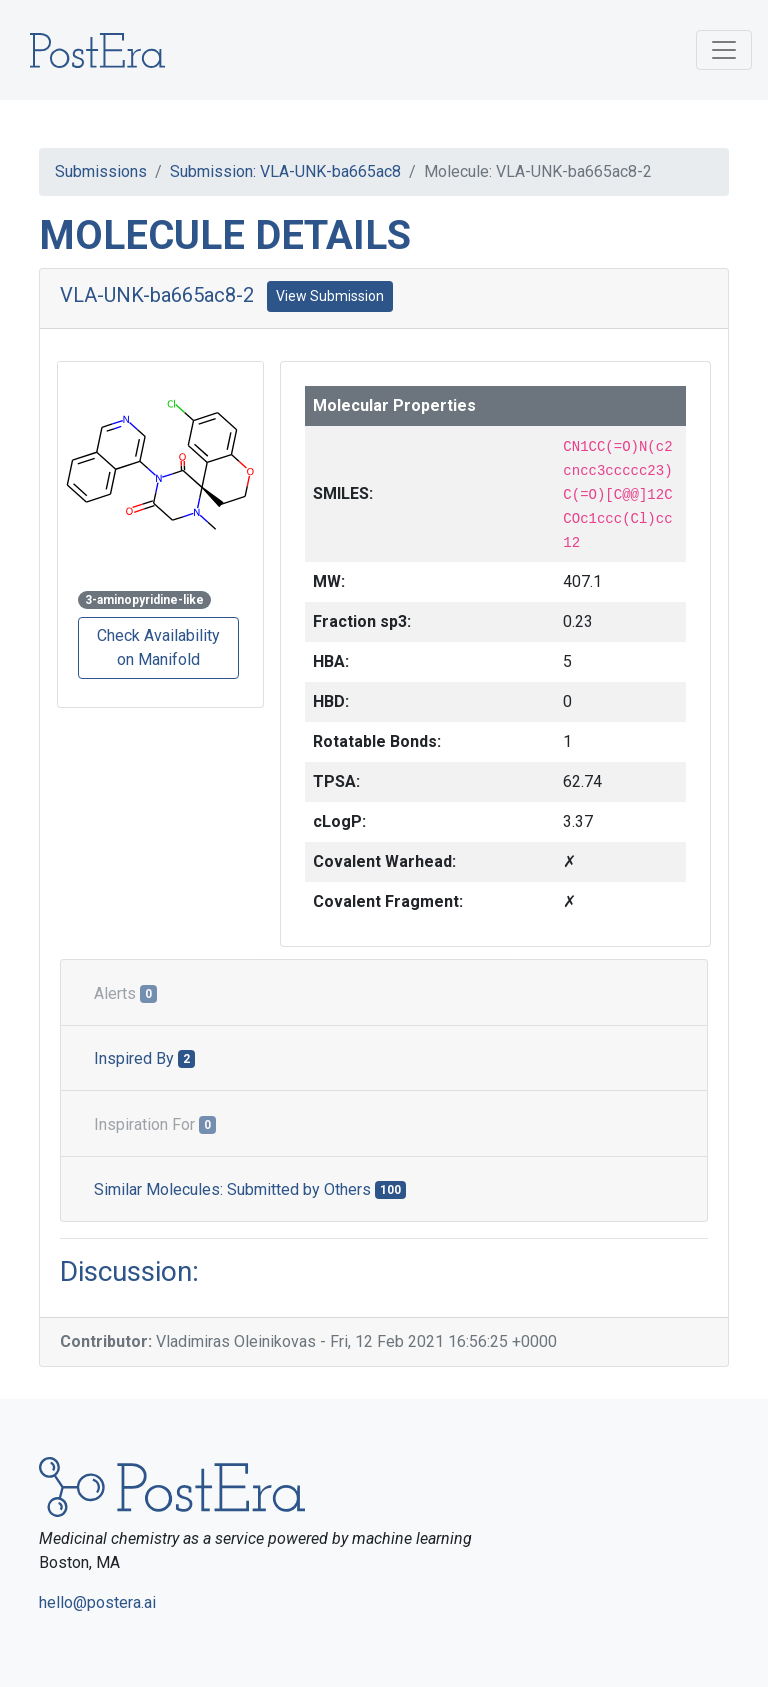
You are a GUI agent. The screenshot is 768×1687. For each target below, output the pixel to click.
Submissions (101, 171)
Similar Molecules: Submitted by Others (250, 1189)
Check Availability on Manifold (158, 647)
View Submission (330, 296)
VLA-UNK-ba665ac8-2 (157, 295)
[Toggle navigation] (724, 50)
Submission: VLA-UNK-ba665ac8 (285, 171)
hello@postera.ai (97, 1602)
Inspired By (144, 1058)
